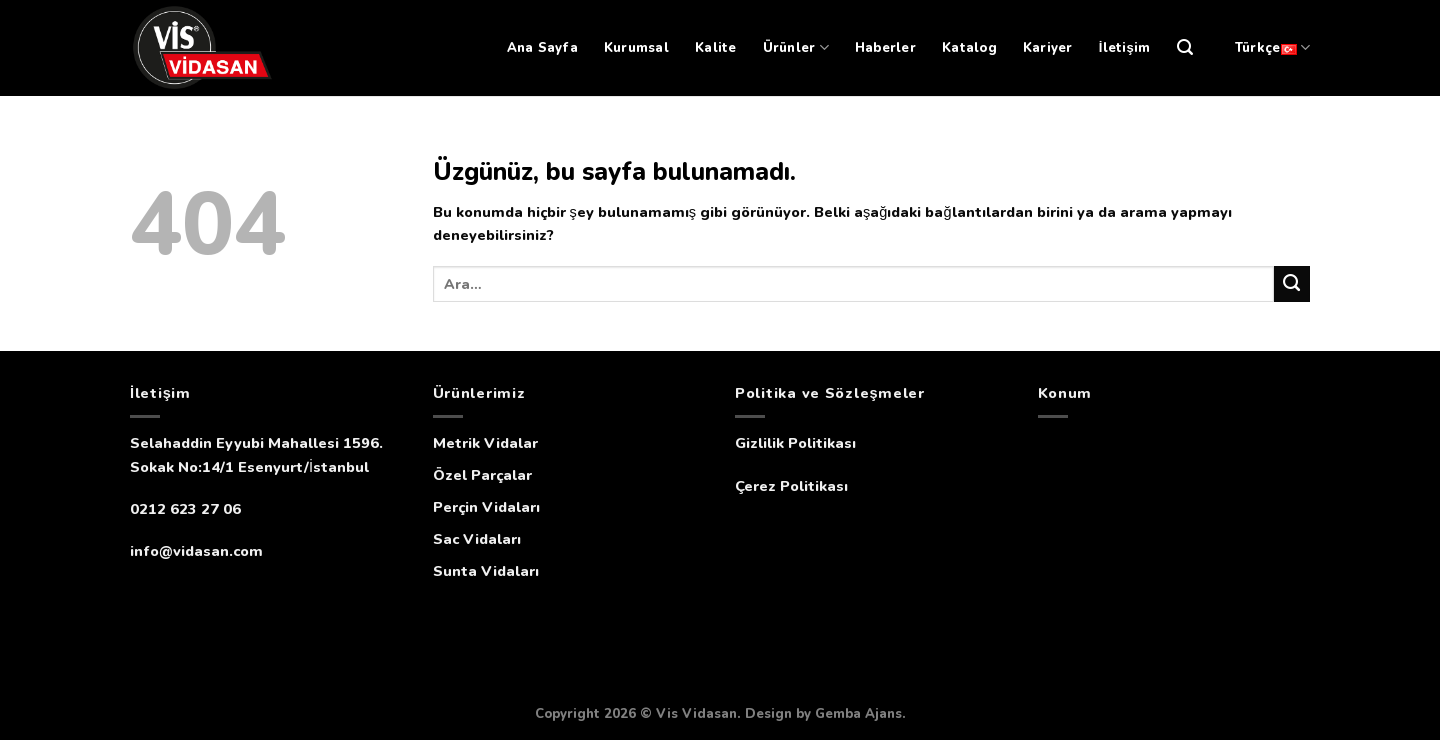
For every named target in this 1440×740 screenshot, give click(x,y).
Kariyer (1048, 48)
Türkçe (1272, 47)
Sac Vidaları (477, 539)
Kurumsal (636, 48)
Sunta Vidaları (486, 571)
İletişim (1125, 48)
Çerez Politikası (791, 486)
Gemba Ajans (858, 714)
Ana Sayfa (542, 48)
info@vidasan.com (196, 551)
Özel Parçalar (482, 475)
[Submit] (1292, 284)
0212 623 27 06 (185, 509)
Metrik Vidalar (485, 443)
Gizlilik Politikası (795, 443)
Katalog (969, 48)
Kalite (716, 48)
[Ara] (1185, 47)
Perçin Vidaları (486, 507)
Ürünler (796, 47)
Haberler (885, 48)
